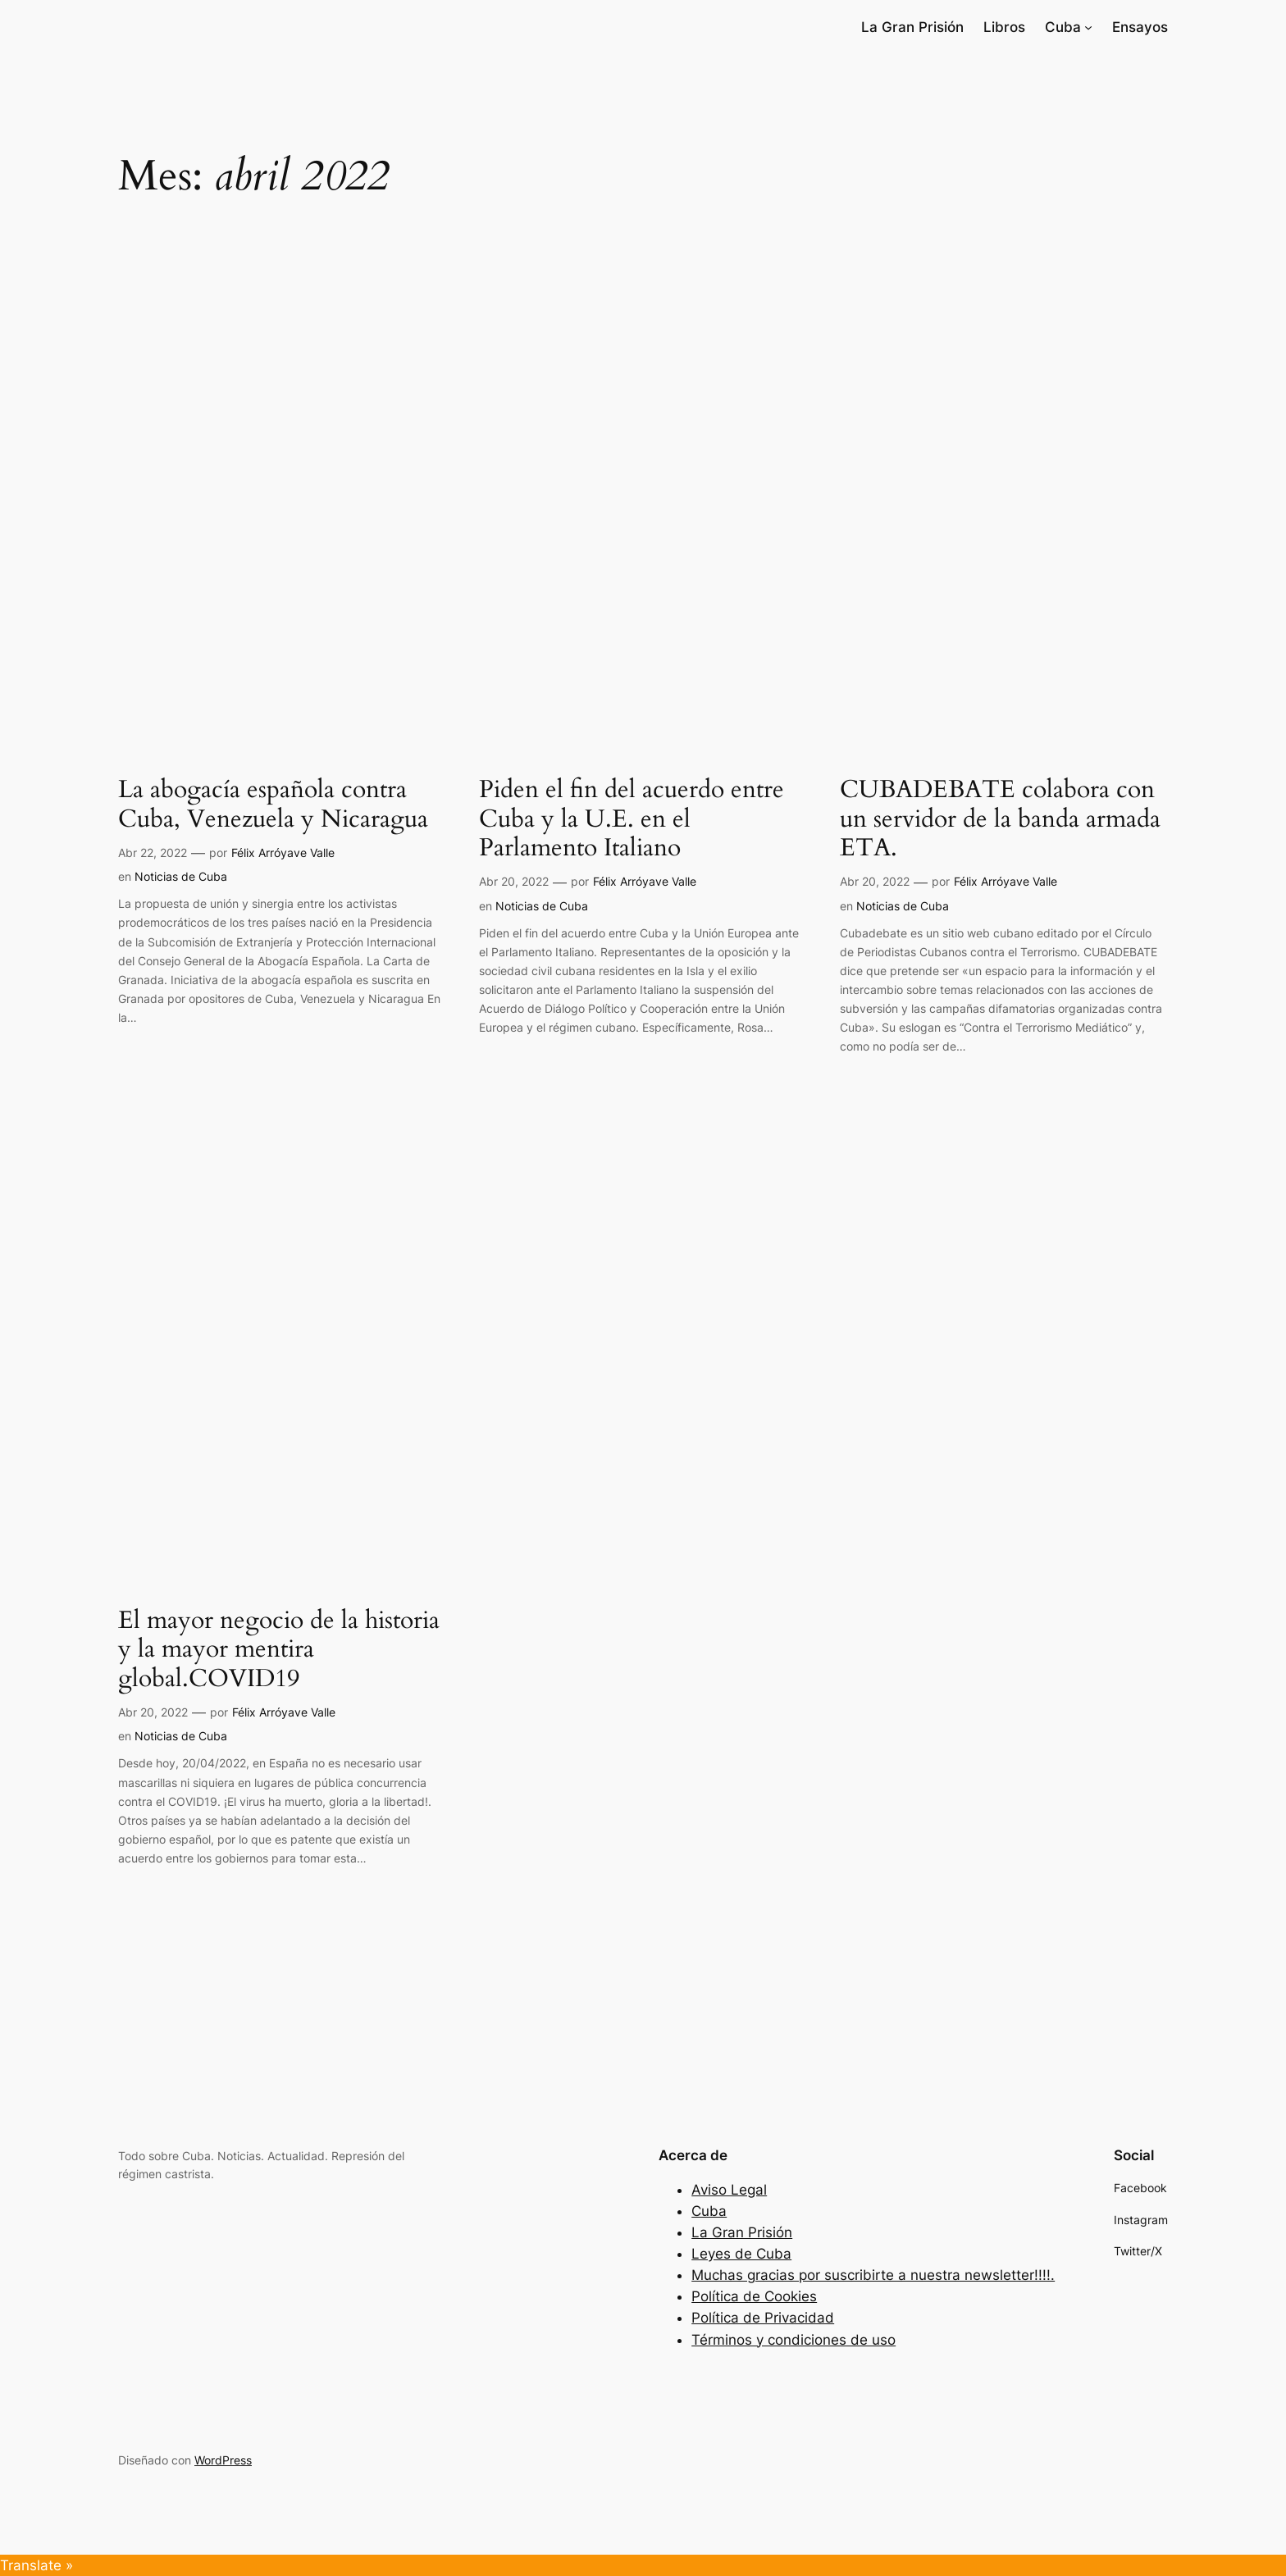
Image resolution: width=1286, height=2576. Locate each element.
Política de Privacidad (762, 2317)
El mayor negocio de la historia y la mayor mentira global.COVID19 (279, 1650)
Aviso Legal (729, 2190)
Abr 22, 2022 (152, 852)
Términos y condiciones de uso (793, 2340)
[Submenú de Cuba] (1088, 27)
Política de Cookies (754, 2296)
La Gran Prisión (741, 2232)
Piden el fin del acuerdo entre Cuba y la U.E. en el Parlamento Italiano (631, 820)
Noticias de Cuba (181, 876)
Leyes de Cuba (741, 2253)
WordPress (223, 2460)
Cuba (709, 2211)
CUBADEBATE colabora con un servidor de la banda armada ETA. (1000, 820)
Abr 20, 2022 (514, 881)
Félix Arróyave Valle (283, 852)
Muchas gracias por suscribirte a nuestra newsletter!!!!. (873, 2275)
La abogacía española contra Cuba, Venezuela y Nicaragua (273, 805)
